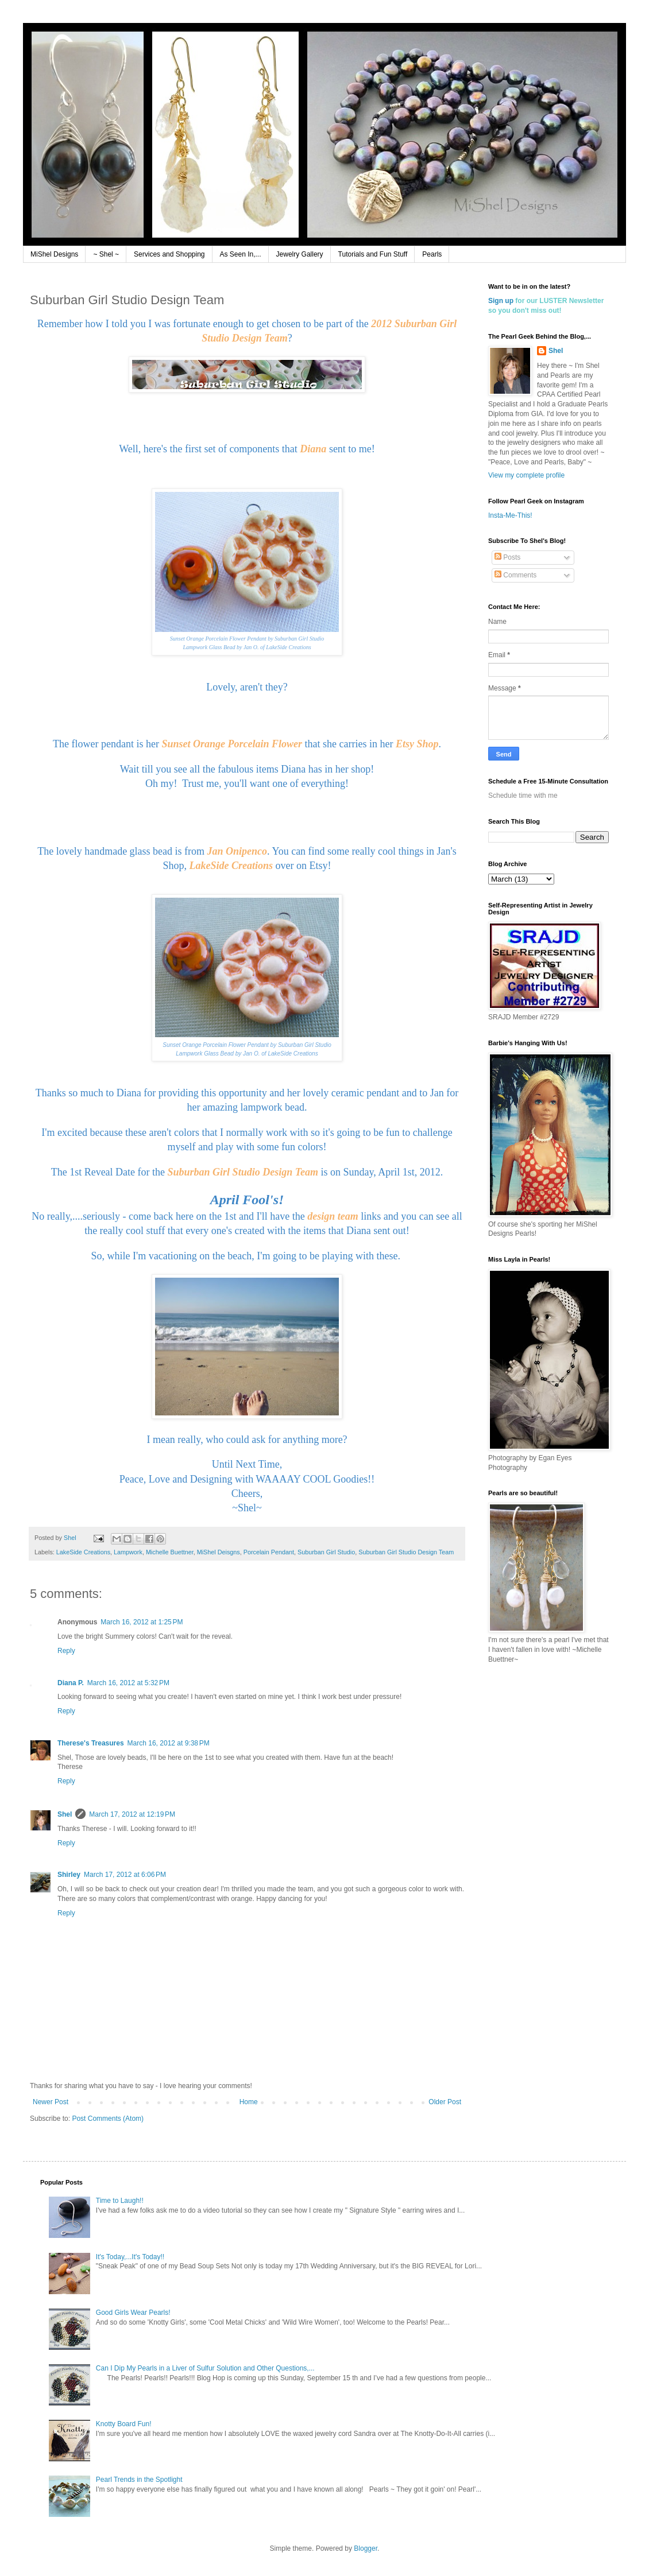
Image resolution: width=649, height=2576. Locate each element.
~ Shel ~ (106, 254)
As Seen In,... (240, 254)
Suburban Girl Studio (326, 1552)
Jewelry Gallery (299, 254)
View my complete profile (526, 475)
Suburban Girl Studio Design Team (406, 1552)
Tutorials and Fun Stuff (373, 254)
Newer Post (50, 2102)
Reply (66, 1651)
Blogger (365, 2548)
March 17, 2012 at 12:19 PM (132, 1814)
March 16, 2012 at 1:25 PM (142, 1622)
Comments (515, 575)
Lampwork (128, 1552)
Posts (507, 557)
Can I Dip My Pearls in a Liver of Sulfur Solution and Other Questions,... (205, 2368)
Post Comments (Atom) (108, 2119)
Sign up (500, 301)
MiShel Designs (54, 254)
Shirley (68, 1875)
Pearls (432, 254)
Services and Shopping (169, 254)
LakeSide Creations (83, 1552)
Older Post (444, 2102)
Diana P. (70, 1683)
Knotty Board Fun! (124, 2424)
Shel (64, 1814)
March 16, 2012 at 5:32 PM (128, 1683)
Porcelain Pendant (269, 1552)
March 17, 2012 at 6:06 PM (125, 1875)
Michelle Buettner (170, 1552)
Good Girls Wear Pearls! (133, 2313)
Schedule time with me (523, 796)
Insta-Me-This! (510, 515)
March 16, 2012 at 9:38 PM (169, 1743)
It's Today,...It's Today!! (130, 2257)
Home (248, 2102)
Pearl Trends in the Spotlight (139, 2480)
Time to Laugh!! (120, 2201)
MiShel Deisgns (218, 1552)
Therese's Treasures (90, 1743)
